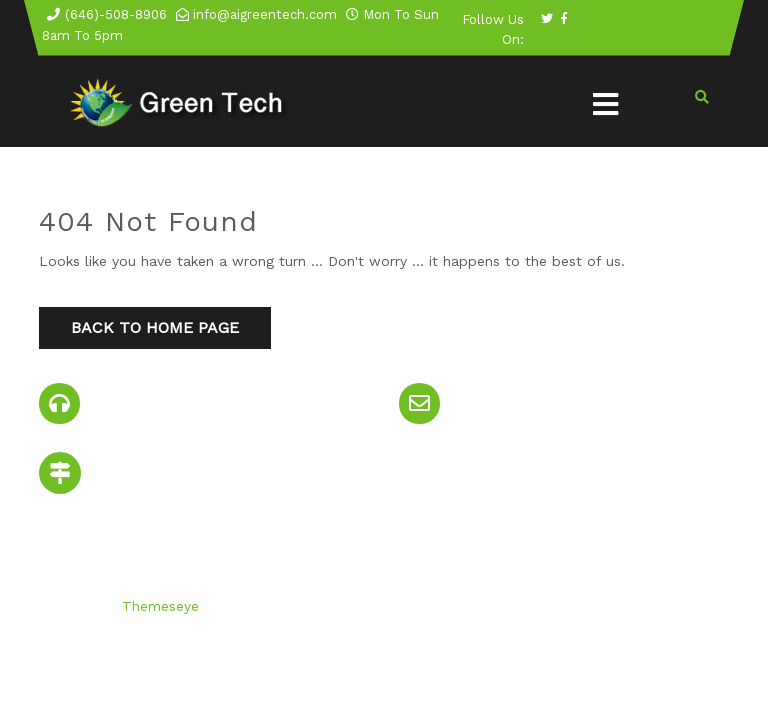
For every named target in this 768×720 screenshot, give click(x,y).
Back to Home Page (155, 327)
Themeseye (158, 606)
